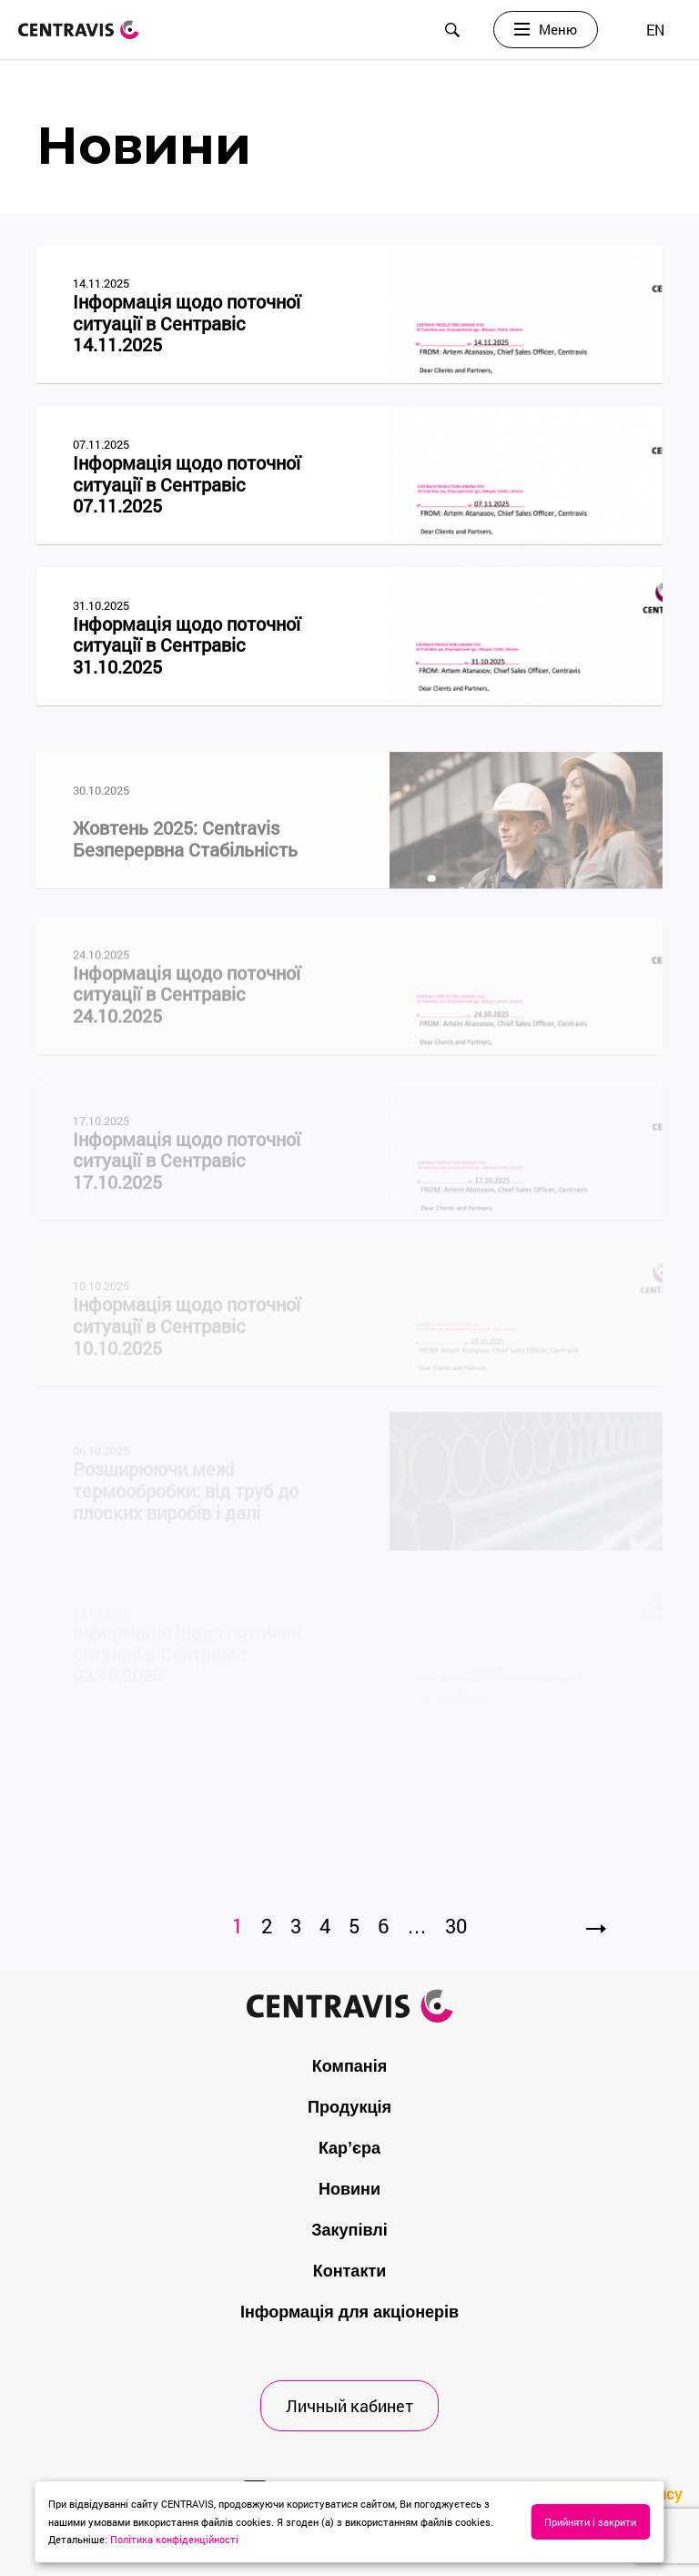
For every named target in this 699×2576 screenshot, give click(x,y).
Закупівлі (349, 2230)
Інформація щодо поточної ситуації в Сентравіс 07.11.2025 (186, 484)
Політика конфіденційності (174, 2539)
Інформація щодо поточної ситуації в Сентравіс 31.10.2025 (186, 646)
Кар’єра (349, 2148)
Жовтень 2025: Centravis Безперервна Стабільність (185, 855)
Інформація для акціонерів (349, 2312)
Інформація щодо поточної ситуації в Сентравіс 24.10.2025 (186, 1009)
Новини (349, 2189)
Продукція (349, 2107)
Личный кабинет (349, 2406)
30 (456, 1925)
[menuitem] (655, 29)
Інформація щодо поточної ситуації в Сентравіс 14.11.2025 (186, 323)
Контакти (350, 2271)
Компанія (349, 2066)
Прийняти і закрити (590, 2522)
